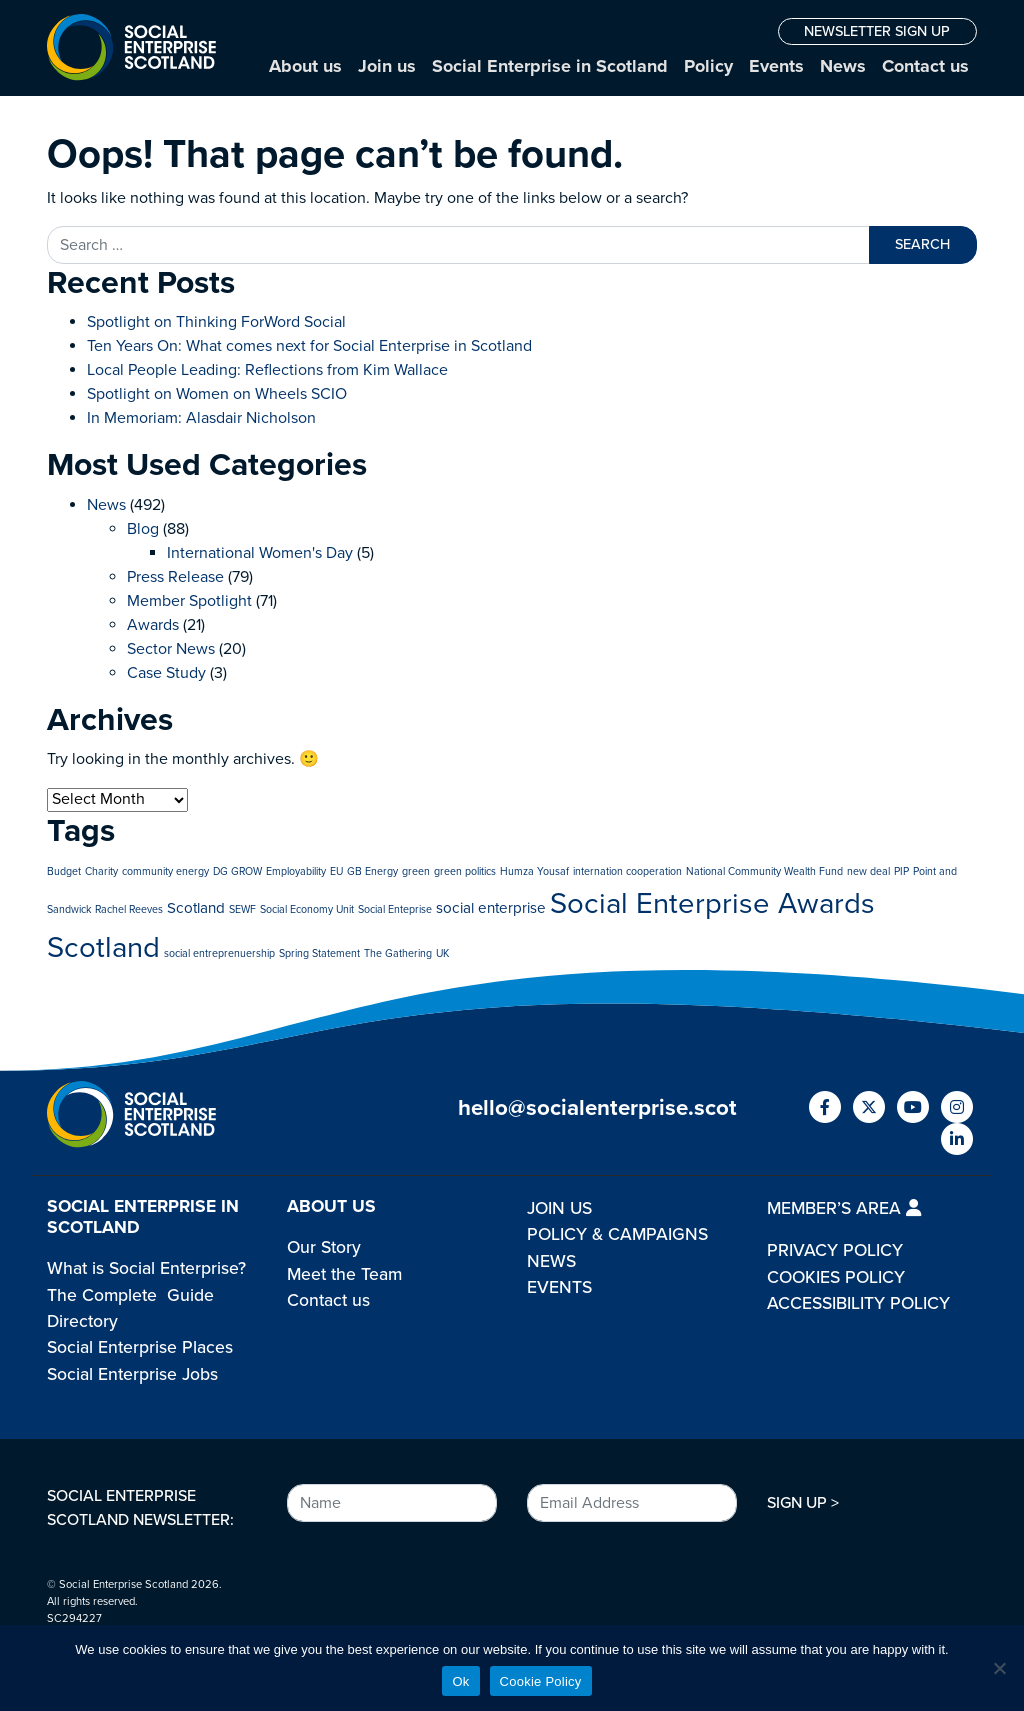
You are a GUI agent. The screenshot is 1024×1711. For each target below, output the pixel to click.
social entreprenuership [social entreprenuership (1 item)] (219, 953)
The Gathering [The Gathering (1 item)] (398, 953)
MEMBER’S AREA (844, 1208)
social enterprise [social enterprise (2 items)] (491, 908)
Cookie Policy (541, 1681)
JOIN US (559, 1208)
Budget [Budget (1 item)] (64, 871)
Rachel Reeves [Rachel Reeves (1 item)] (129, 909)
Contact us (925, 66)
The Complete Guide (130, 1295)
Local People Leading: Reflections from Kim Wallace (267, 370)
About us (305, 66)
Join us (387, 66)
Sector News (171, 649)
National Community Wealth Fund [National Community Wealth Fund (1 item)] (764, 871)
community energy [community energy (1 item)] (165, 871)
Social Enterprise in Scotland (550, 66)
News (843, 66)
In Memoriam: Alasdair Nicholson (201, 418)
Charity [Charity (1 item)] (101, 871)
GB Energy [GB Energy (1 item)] (372, 871)
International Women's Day (260, 553)
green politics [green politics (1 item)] (465, 871)
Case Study (166, 673)
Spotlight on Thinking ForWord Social (216, 322)
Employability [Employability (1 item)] (296, 871)
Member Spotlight (189, 601)
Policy (708, 66)
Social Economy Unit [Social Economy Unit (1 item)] (307, 909)
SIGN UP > (803, 1503)
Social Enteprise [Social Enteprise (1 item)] (395, 909)
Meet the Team (344, 1274)
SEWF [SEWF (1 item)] (242, 909)
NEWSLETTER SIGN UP (877, 31)
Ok (460, 1681)
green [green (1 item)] (416, 871)
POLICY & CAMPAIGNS (617, 1234)
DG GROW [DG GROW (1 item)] (237, 871)
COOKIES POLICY (836, 1277)
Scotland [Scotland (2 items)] (196, 908)
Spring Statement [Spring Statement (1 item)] (319, 953)
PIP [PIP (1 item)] (901, 871)
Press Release (175, 577)
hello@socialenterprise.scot (597, 1107)
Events (776, 66)
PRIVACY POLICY (835, 1250)
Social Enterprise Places (140, 1347)
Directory (82, 1321)
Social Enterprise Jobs (132, 1374)
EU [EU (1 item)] (336, 871)
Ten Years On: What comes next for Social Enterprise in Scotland (309, 346)
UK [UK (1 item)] (442, 953)
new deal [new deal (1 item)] (868, 871)
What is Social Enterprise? (146, 1268)
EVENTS (559, 1287)
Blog (143, 529)
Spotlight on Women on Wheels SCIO (217, 394)
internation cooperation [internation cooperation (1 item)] (627, 871)
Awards (153, 625)
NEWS (551, 1261)
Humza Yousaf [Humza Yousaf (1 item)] (534, 871)
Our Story (324, 1247)
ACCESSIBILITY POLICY (858, 1303)
